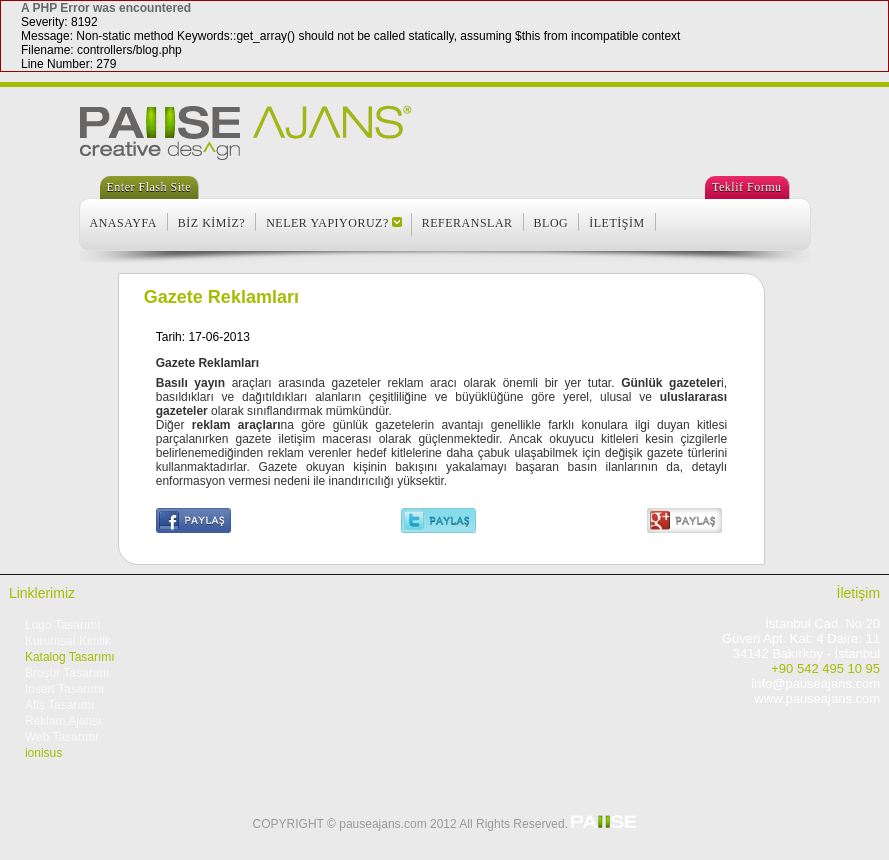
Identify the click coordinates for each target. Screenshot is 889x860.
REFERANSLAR (467, 223)
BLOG (551, 223)
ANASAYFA (123, 223)
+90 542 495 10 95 (825, 668)
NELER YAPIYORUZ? (327, 223)
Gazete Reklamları (221, 297)
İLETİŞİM (616, 223)
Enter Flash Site (149, 187)
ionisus (43, 753)
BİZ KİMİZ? (211, 223)
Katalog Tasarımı (70, 657)
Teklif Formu (747, 187)
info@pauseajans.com (815, 683)
